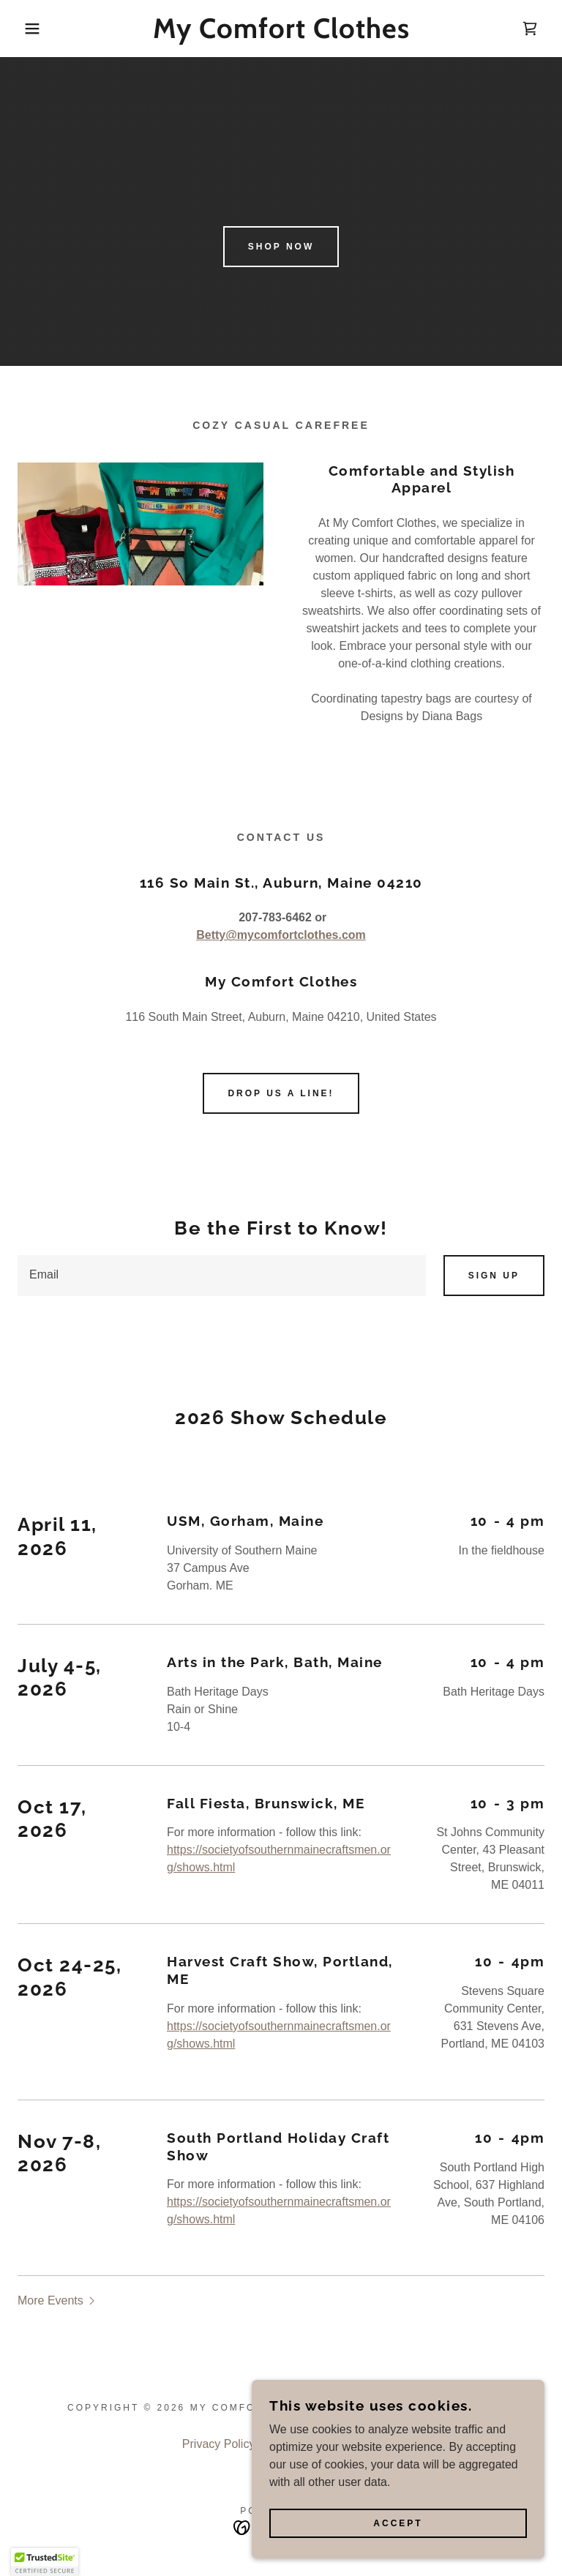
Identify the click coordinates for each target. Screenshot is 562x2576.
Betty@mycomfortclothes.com (281, 935)
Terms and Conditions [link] (323, 2340)
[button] (28, 28)
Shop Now (281, 247)
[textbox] (222, 1275)
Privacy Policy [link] (218, 2340)
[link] (281, 34)
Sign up (494, 1275)
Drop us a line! (281, 1093)
